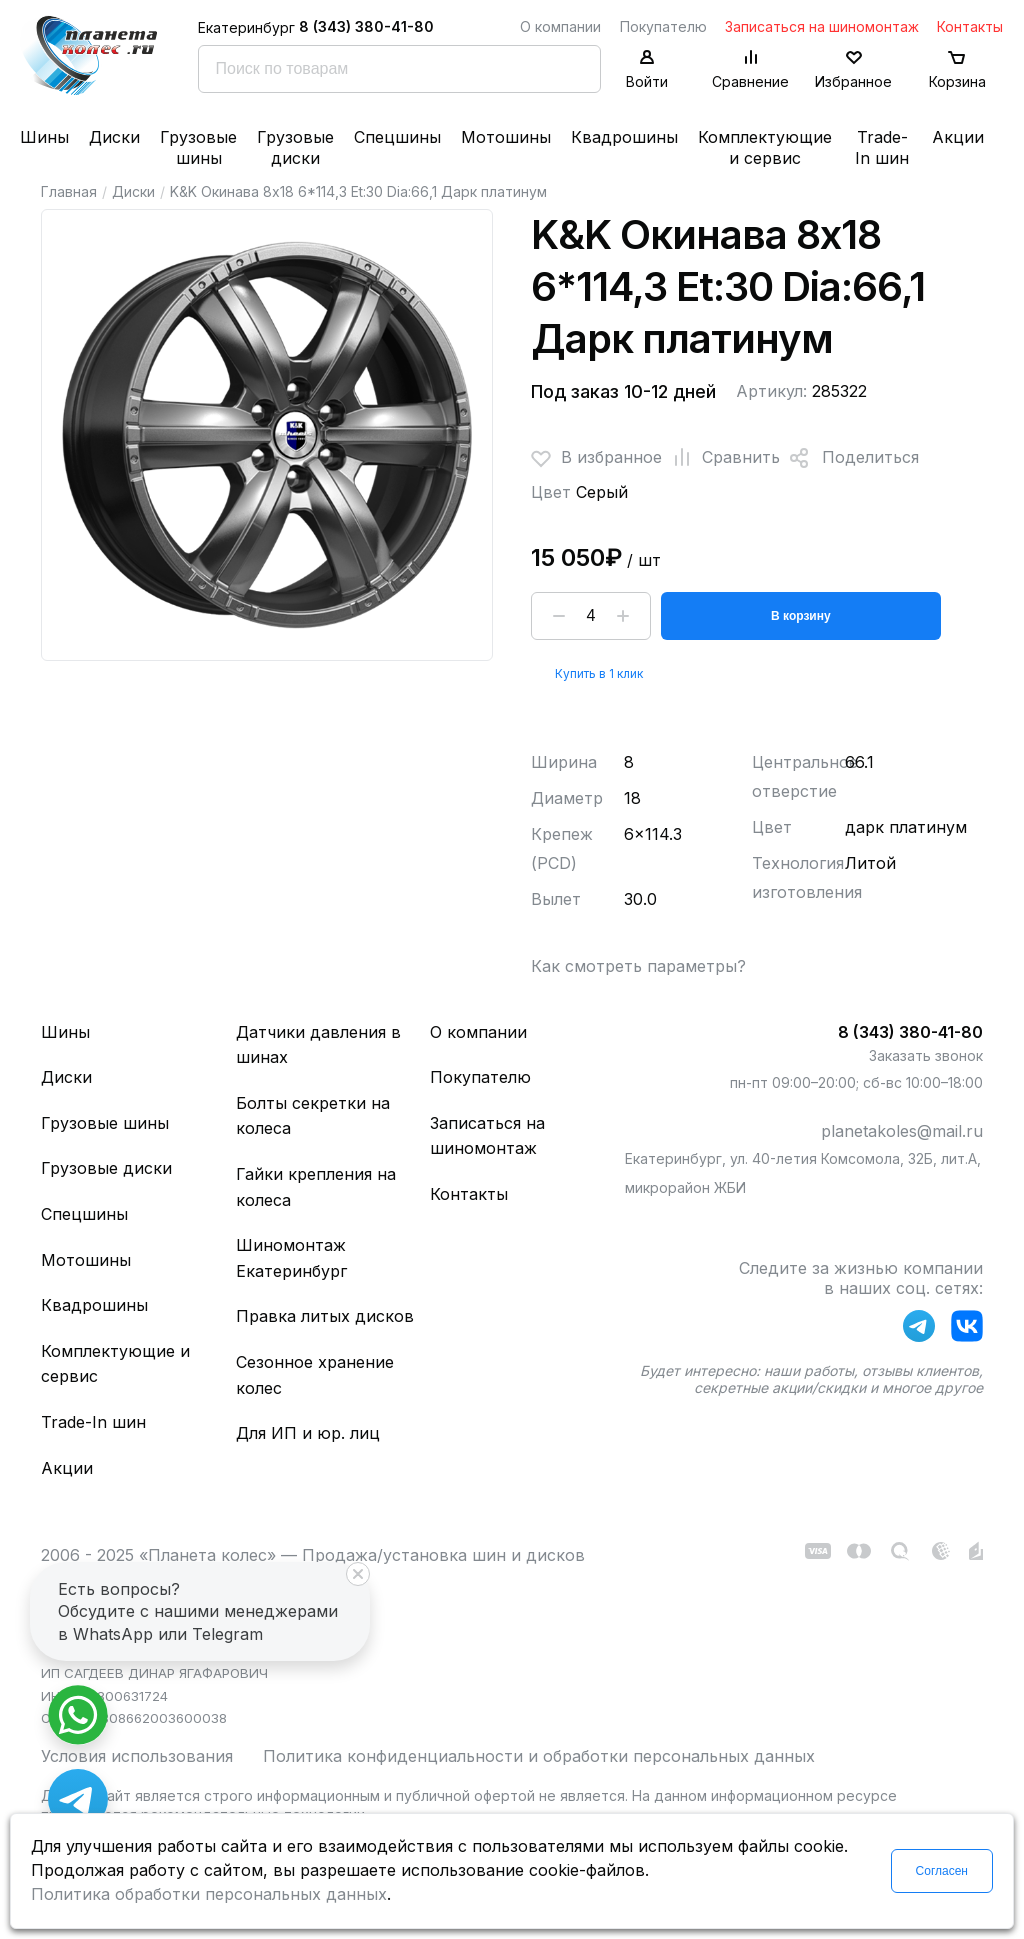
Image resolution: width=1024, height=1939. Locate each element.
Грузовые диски (295, 147)
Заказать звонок (926, 1055)
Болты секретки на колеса (313, 1116)
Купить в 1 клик (599, 673)
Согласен (942, 1871)
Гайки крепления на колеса (316, 1187)
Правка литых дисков (325, 1316)
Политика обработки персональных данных (209, 1894)
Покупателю (663, 26)
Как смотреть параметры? (638, 966)
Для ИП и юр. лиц (308, 1433)
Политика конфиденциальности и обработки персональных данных (539, 1756)
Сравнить (721, 458)
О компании (560, 26)
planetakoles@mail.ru (902, 1131)
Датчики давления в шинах (318, 1045)
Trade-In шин (882, 147)
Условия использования (137, 1756)
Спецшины (397, 137)
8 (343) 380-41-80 (366, 26)
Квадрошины (624, 137)
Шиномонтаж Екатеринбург (291, 1258)
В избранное (596, 458)
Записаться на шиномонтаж (822, 26)
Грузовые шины (198, 147)
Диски (114, 137)
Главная (69, 191)
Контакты (970, 26)
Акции (958, 137)
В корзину (801, 616)
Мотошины (506, 137)
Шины (44, 137)
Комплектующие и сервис (765, 147)
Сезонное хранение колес (315, 1375)
